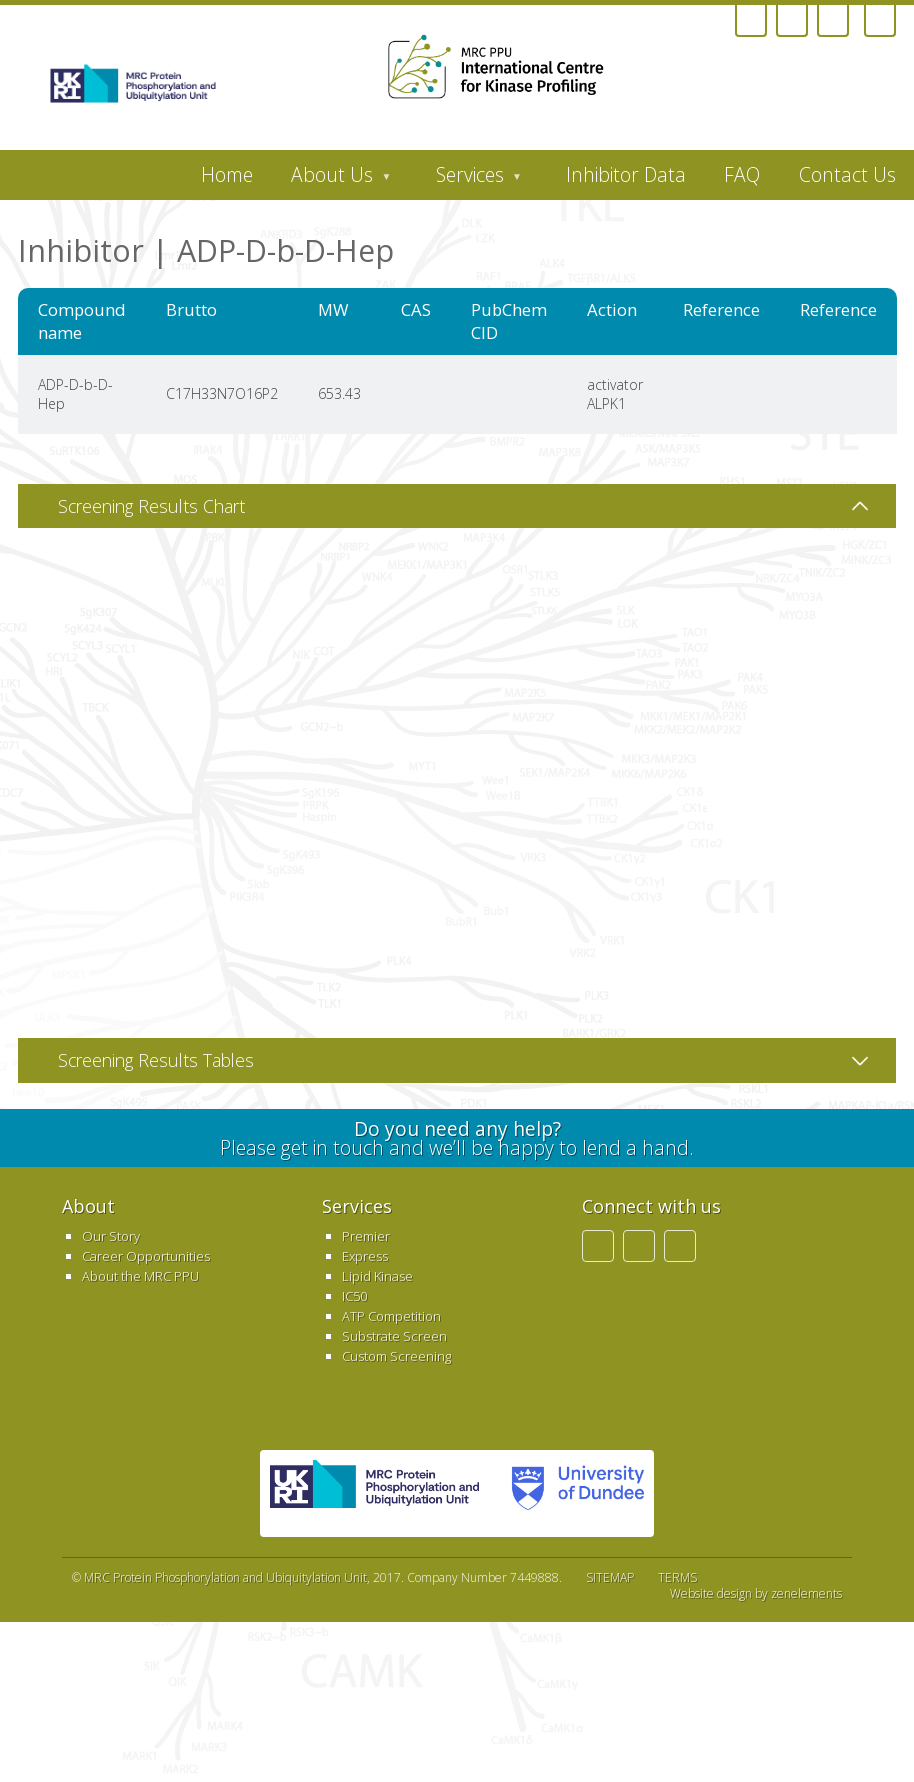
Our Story (111, 1236)
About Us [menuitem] (331, 180)
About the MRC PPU (140, 1276)
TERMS (677, 1577)
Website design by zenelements (756, 1594)
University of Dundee (571, 1493)
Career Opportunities (146, 1256)
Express (365, 1256)
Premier (366, 1236)
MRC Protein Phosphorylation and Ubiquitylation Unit (225, 1577)
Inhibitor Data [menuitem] (626, 174)
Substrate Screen (394, 1336)
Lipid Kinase (377, 1276)
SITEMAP (610, 1577)
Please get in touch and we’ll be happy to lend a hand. (457, 1138)
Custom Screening (396, 1356)
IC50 (354, 1296)
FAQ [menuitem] (742, 174)
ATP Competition (391, 1316)
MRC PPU (374, 1493)
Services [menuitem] (469, 180)
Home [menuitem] (227, 174)
